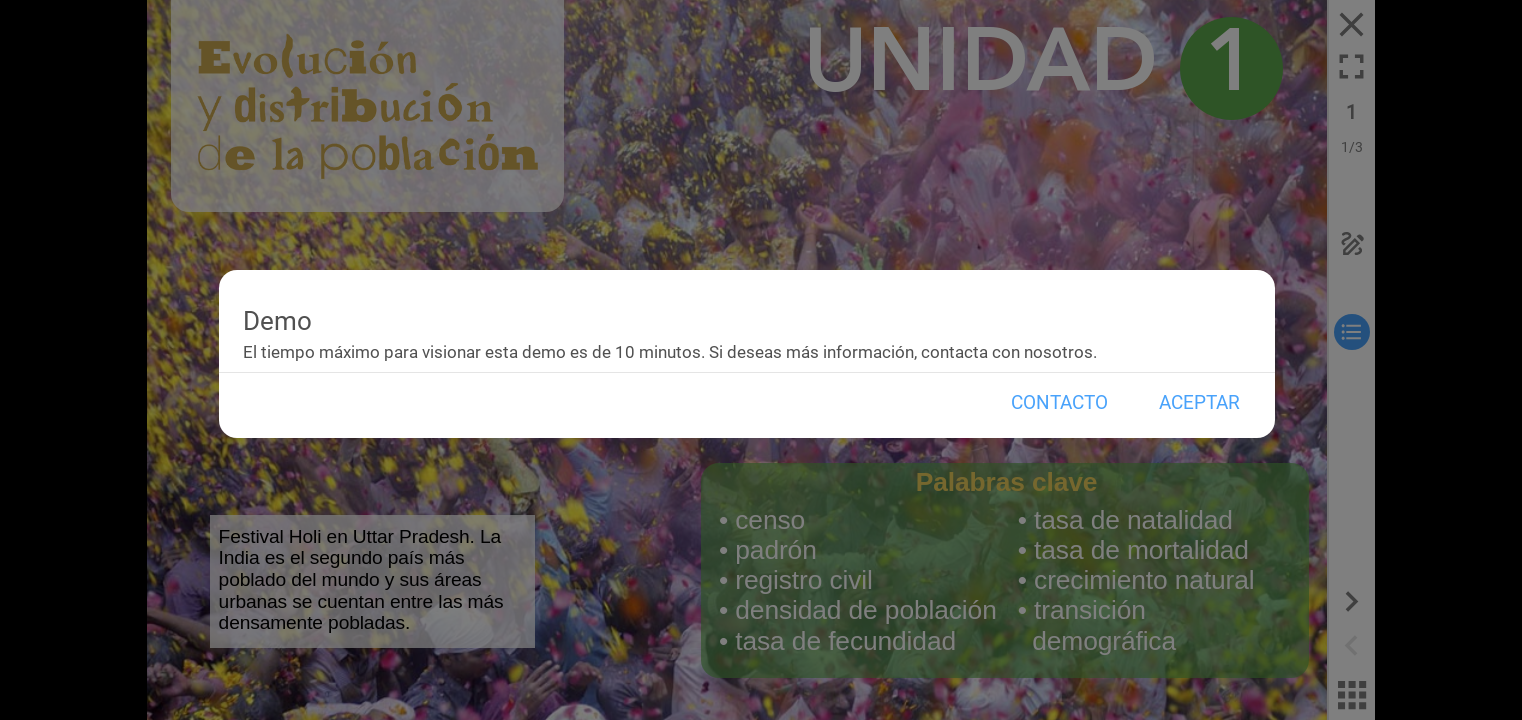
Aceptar (1199, 402)
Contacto (1059, 402)
